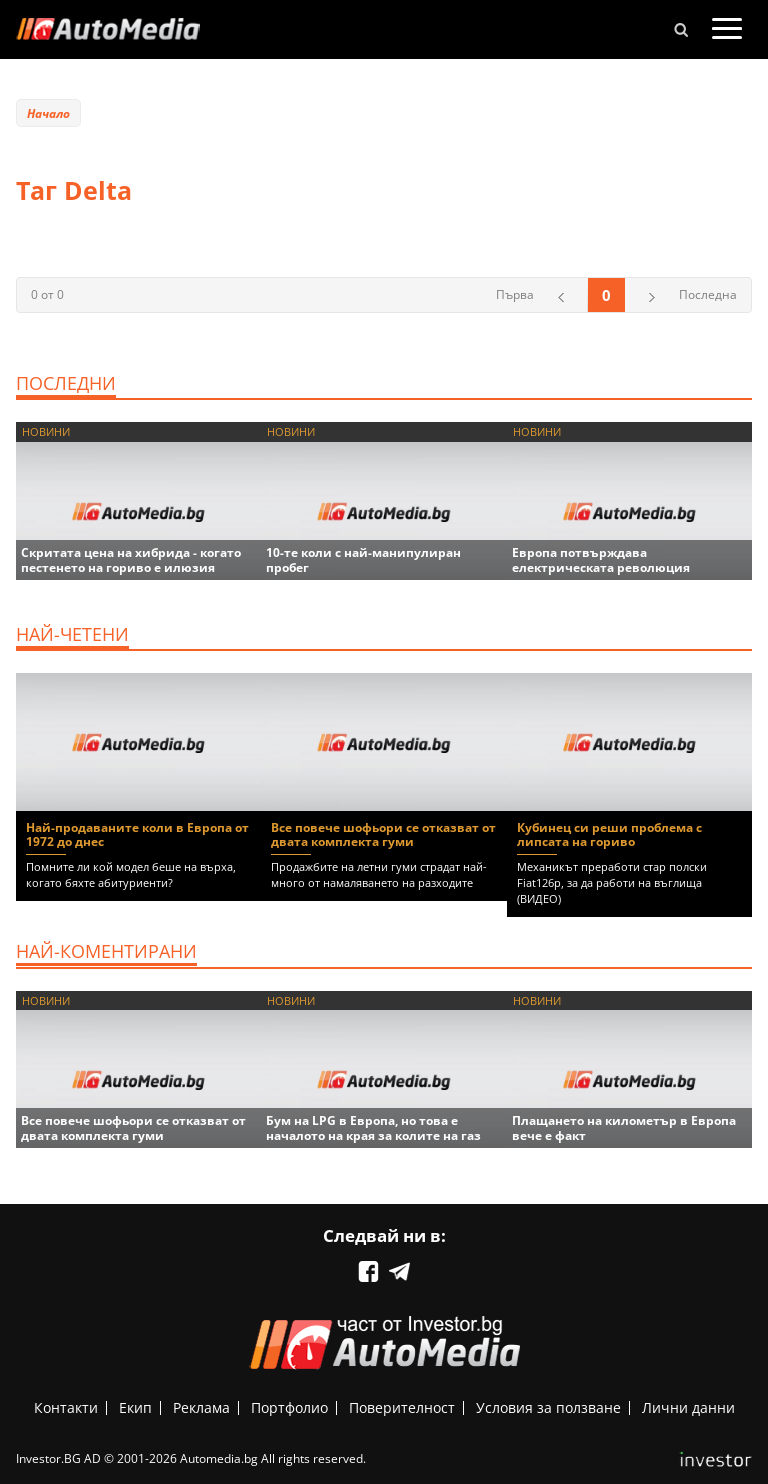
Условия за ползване (548, 1407)
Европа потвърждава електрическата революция (601, 560)
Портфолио (289, 1407)
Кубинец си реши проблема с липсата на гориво (609, 834)
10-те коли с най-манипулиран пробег (363, 560)
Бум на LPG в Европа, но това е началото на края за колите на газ (373, 1128)
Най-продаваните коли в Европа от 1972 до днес (137, 834)
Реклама (201, 1407)
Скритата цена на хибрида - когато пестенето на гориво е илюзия (131, 560)
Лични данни (688, 1407)
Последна (708, 294)
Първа (515, 294)
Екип (135, 1407)
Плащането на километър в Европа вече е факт (624, 1128)
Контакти (66, 1407)
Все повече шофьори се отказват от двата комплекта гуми (383, 834)
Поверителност (402, 1407)
